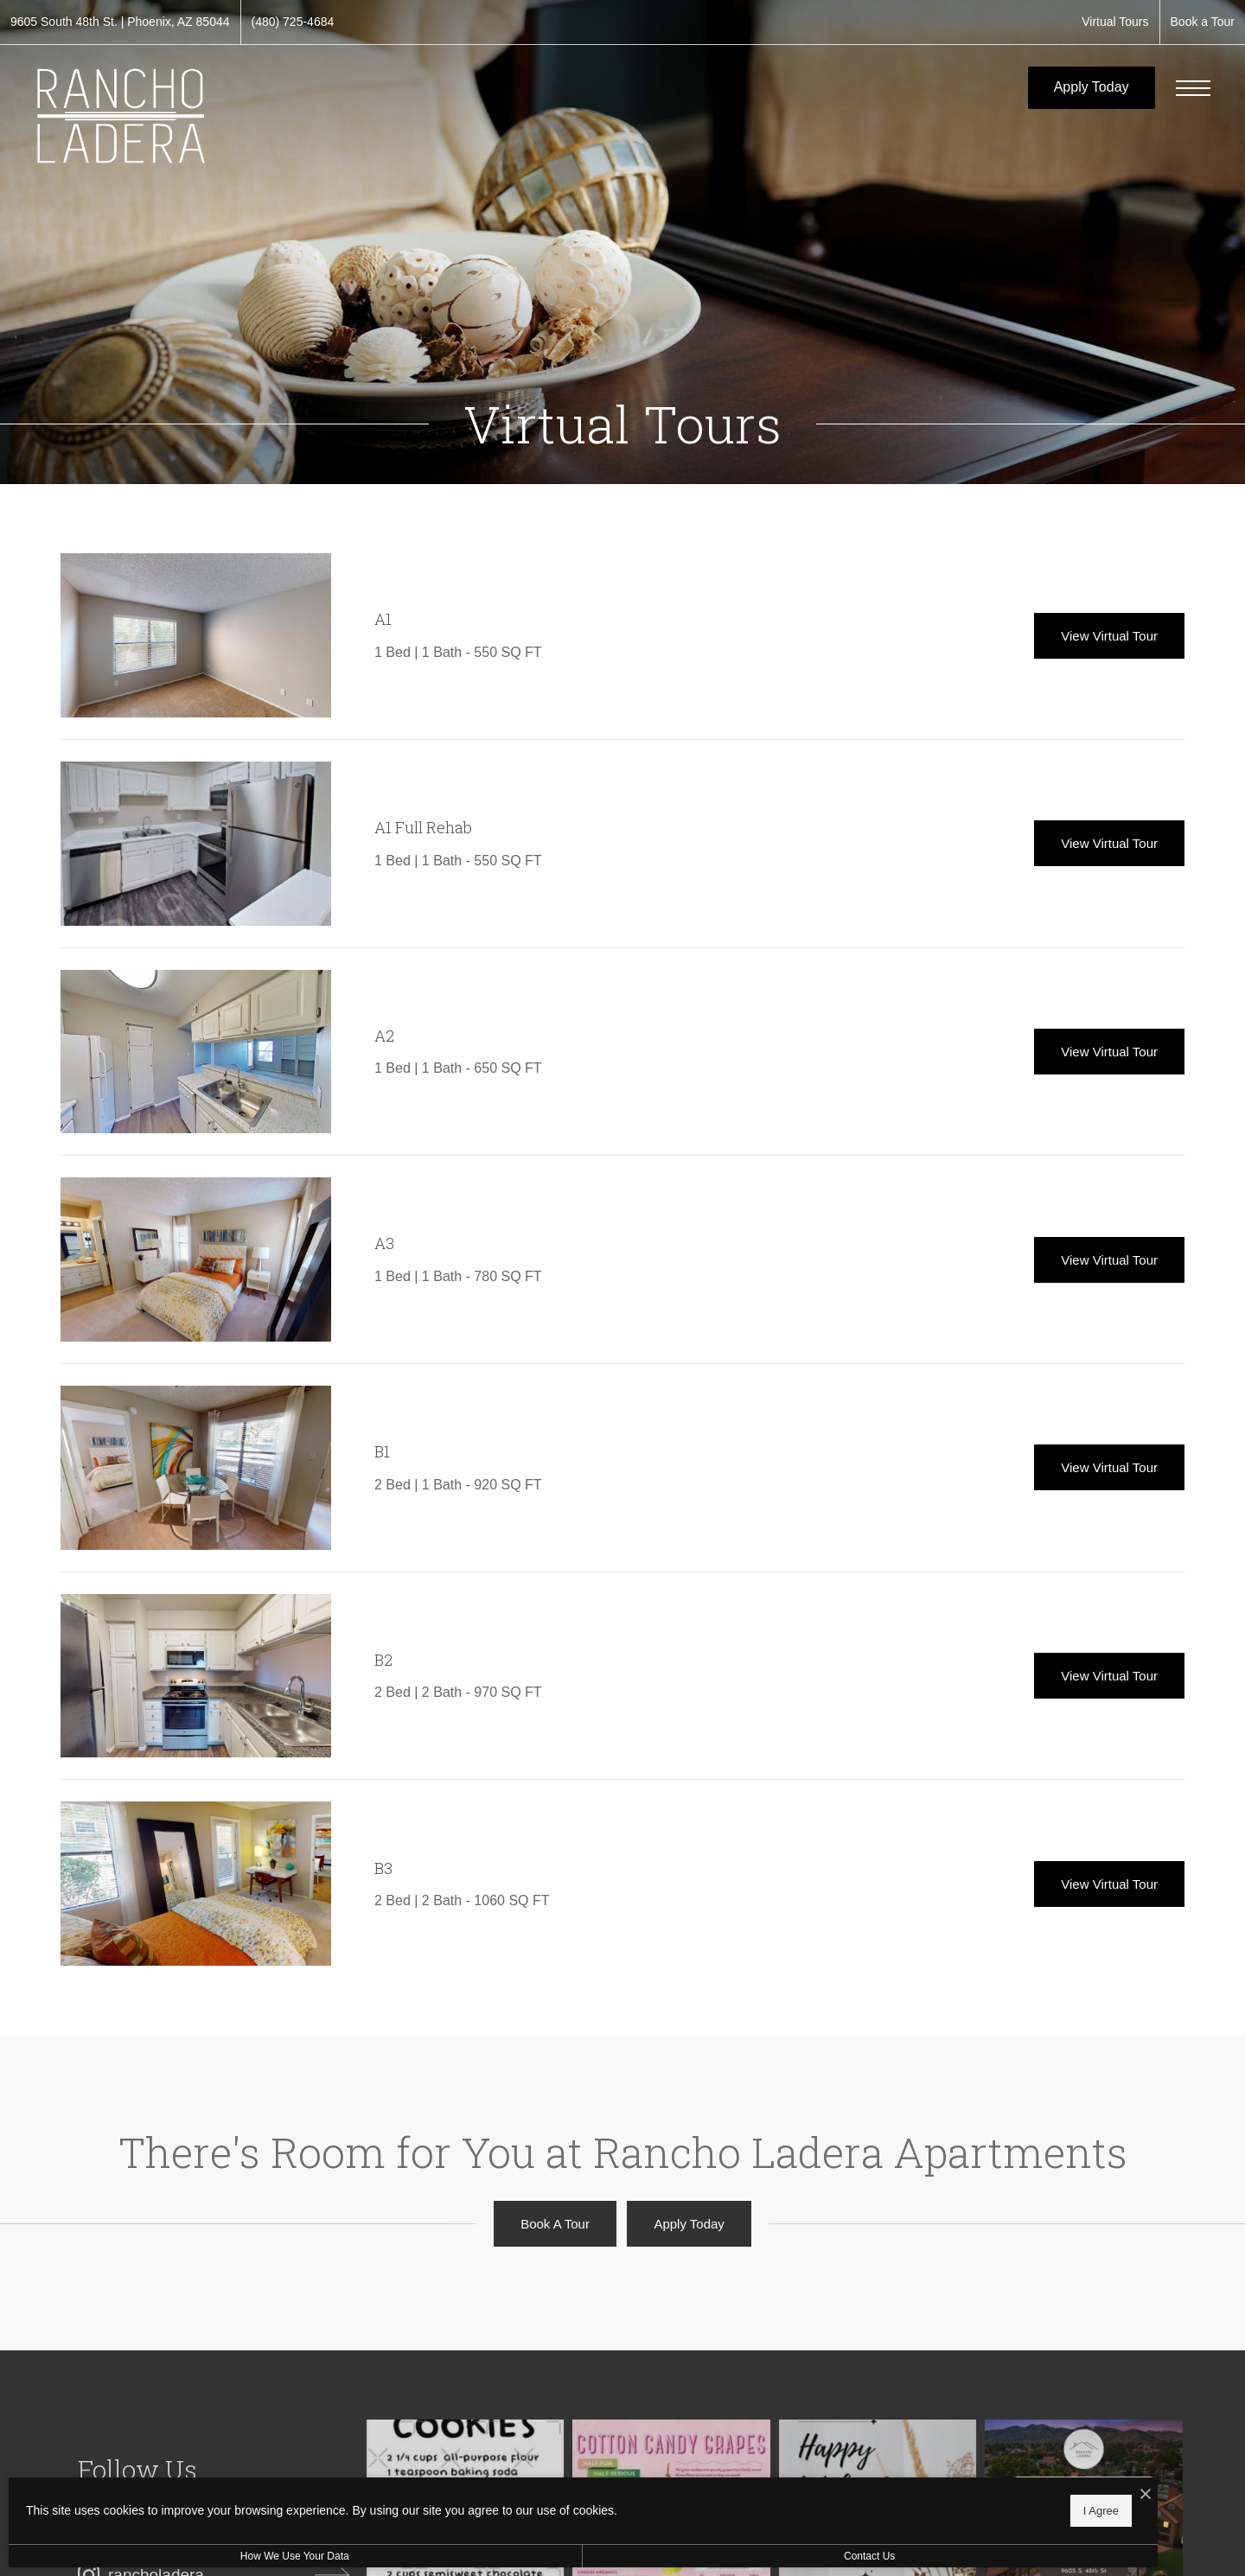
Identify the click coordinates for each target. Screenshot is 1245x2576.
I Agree (557, 2507)
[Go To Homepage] (121, 116)
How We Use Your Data (159, 2556)
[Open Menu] (1193, 88)
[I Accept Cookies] (602, 2490)
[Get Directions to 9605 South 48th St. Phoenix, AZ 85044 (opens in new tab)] (120, 22)
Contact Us (461, 2556)
